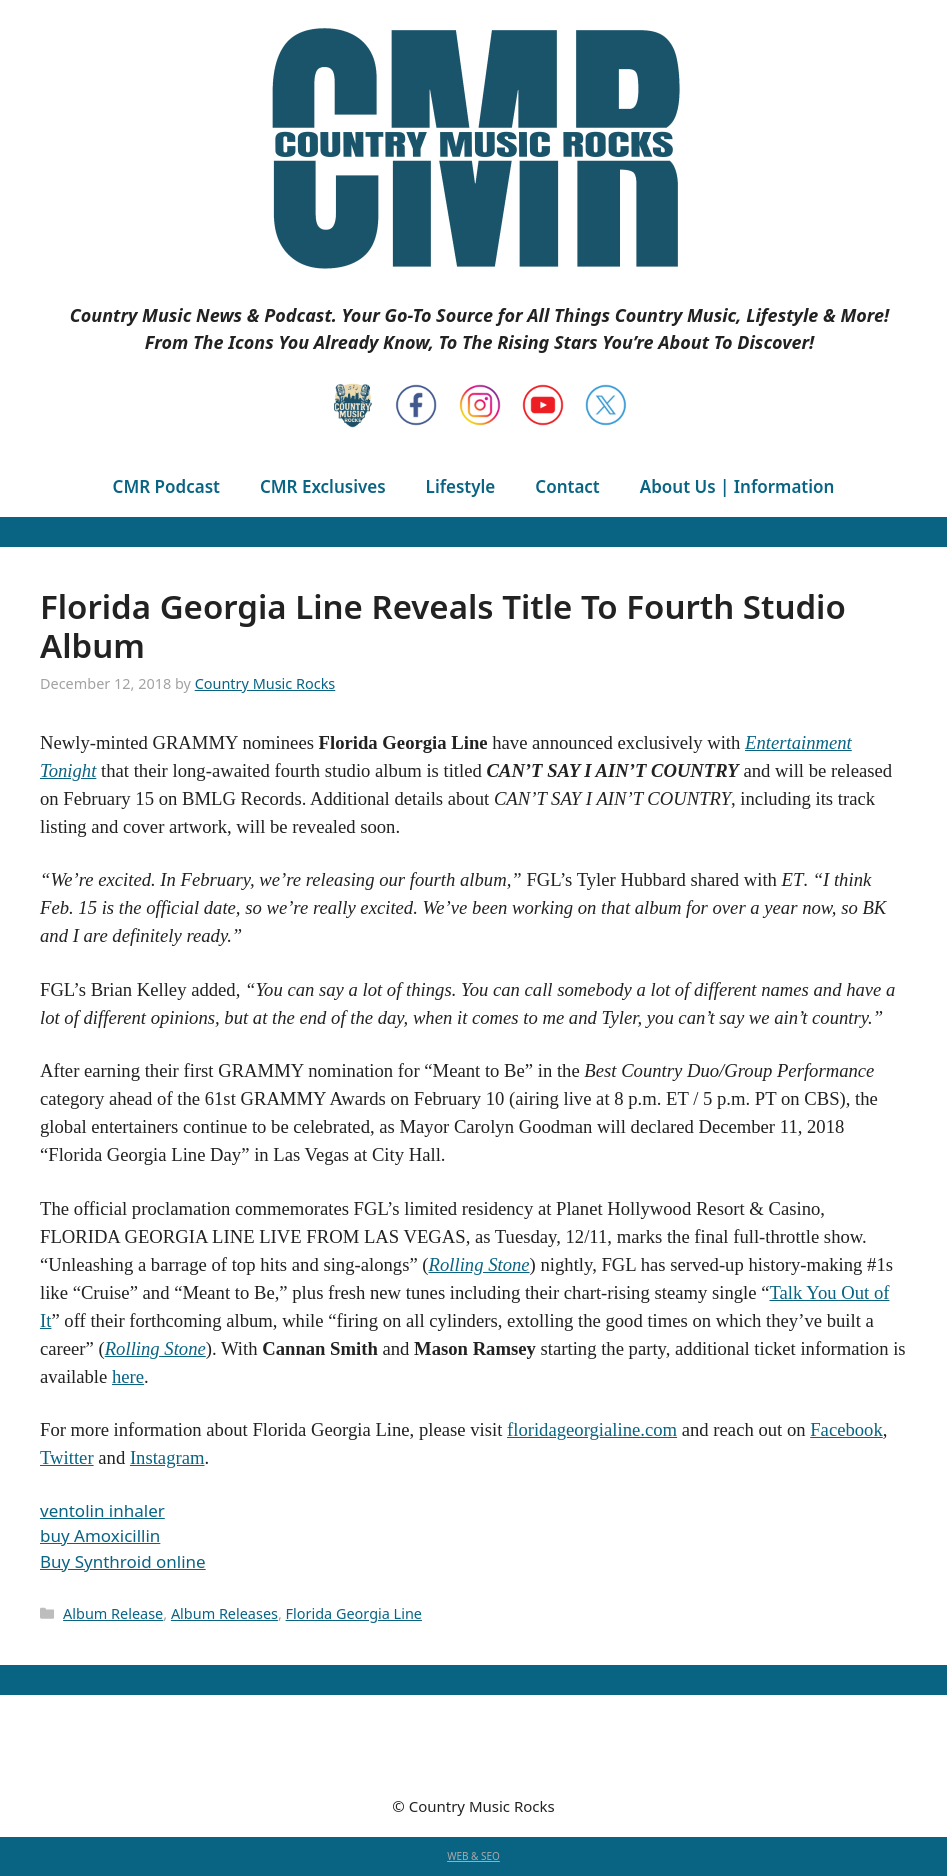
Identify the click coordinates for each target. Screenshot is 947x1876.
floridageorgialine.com (592, 1429)
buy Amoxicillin (100, 1535)
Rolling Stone (479, 1264)
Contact (567, 486)
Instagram (167, 1457)
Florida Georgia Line (354, 1613)
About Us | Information (737, 486)
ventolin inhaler (102, 1510)
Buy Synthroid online (123, 1561)
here (128, 1376)
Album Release (113, 1613)
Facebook (846, 1429)
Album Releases (224, 1613)
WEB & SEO (473, 1856)
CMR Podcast (166, 486)
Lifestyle (461, 486)
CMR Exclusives (323, 486)
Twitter (67, 1457)
